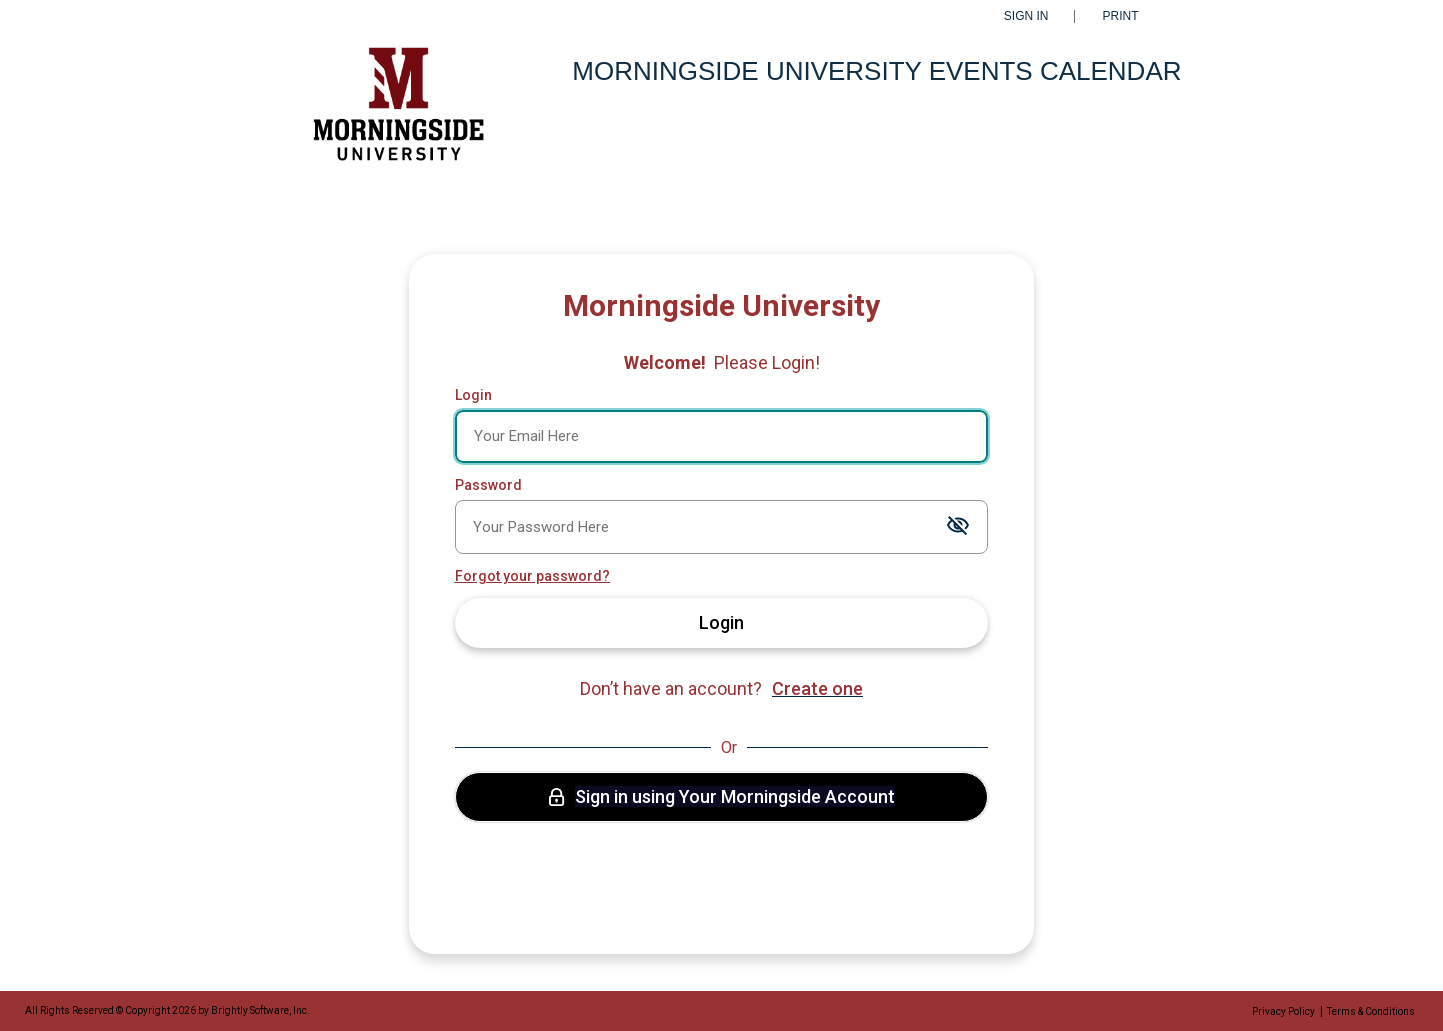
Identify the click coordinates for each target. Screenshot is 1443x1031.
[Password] (722, 527)
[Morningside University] (395, 113)
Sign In (1026, 16)
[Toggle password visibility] (958, 526)
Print (1121, 16)
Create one (817, 688)
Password (488, 485)
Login (473, 395)
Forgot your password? (532, 576)
